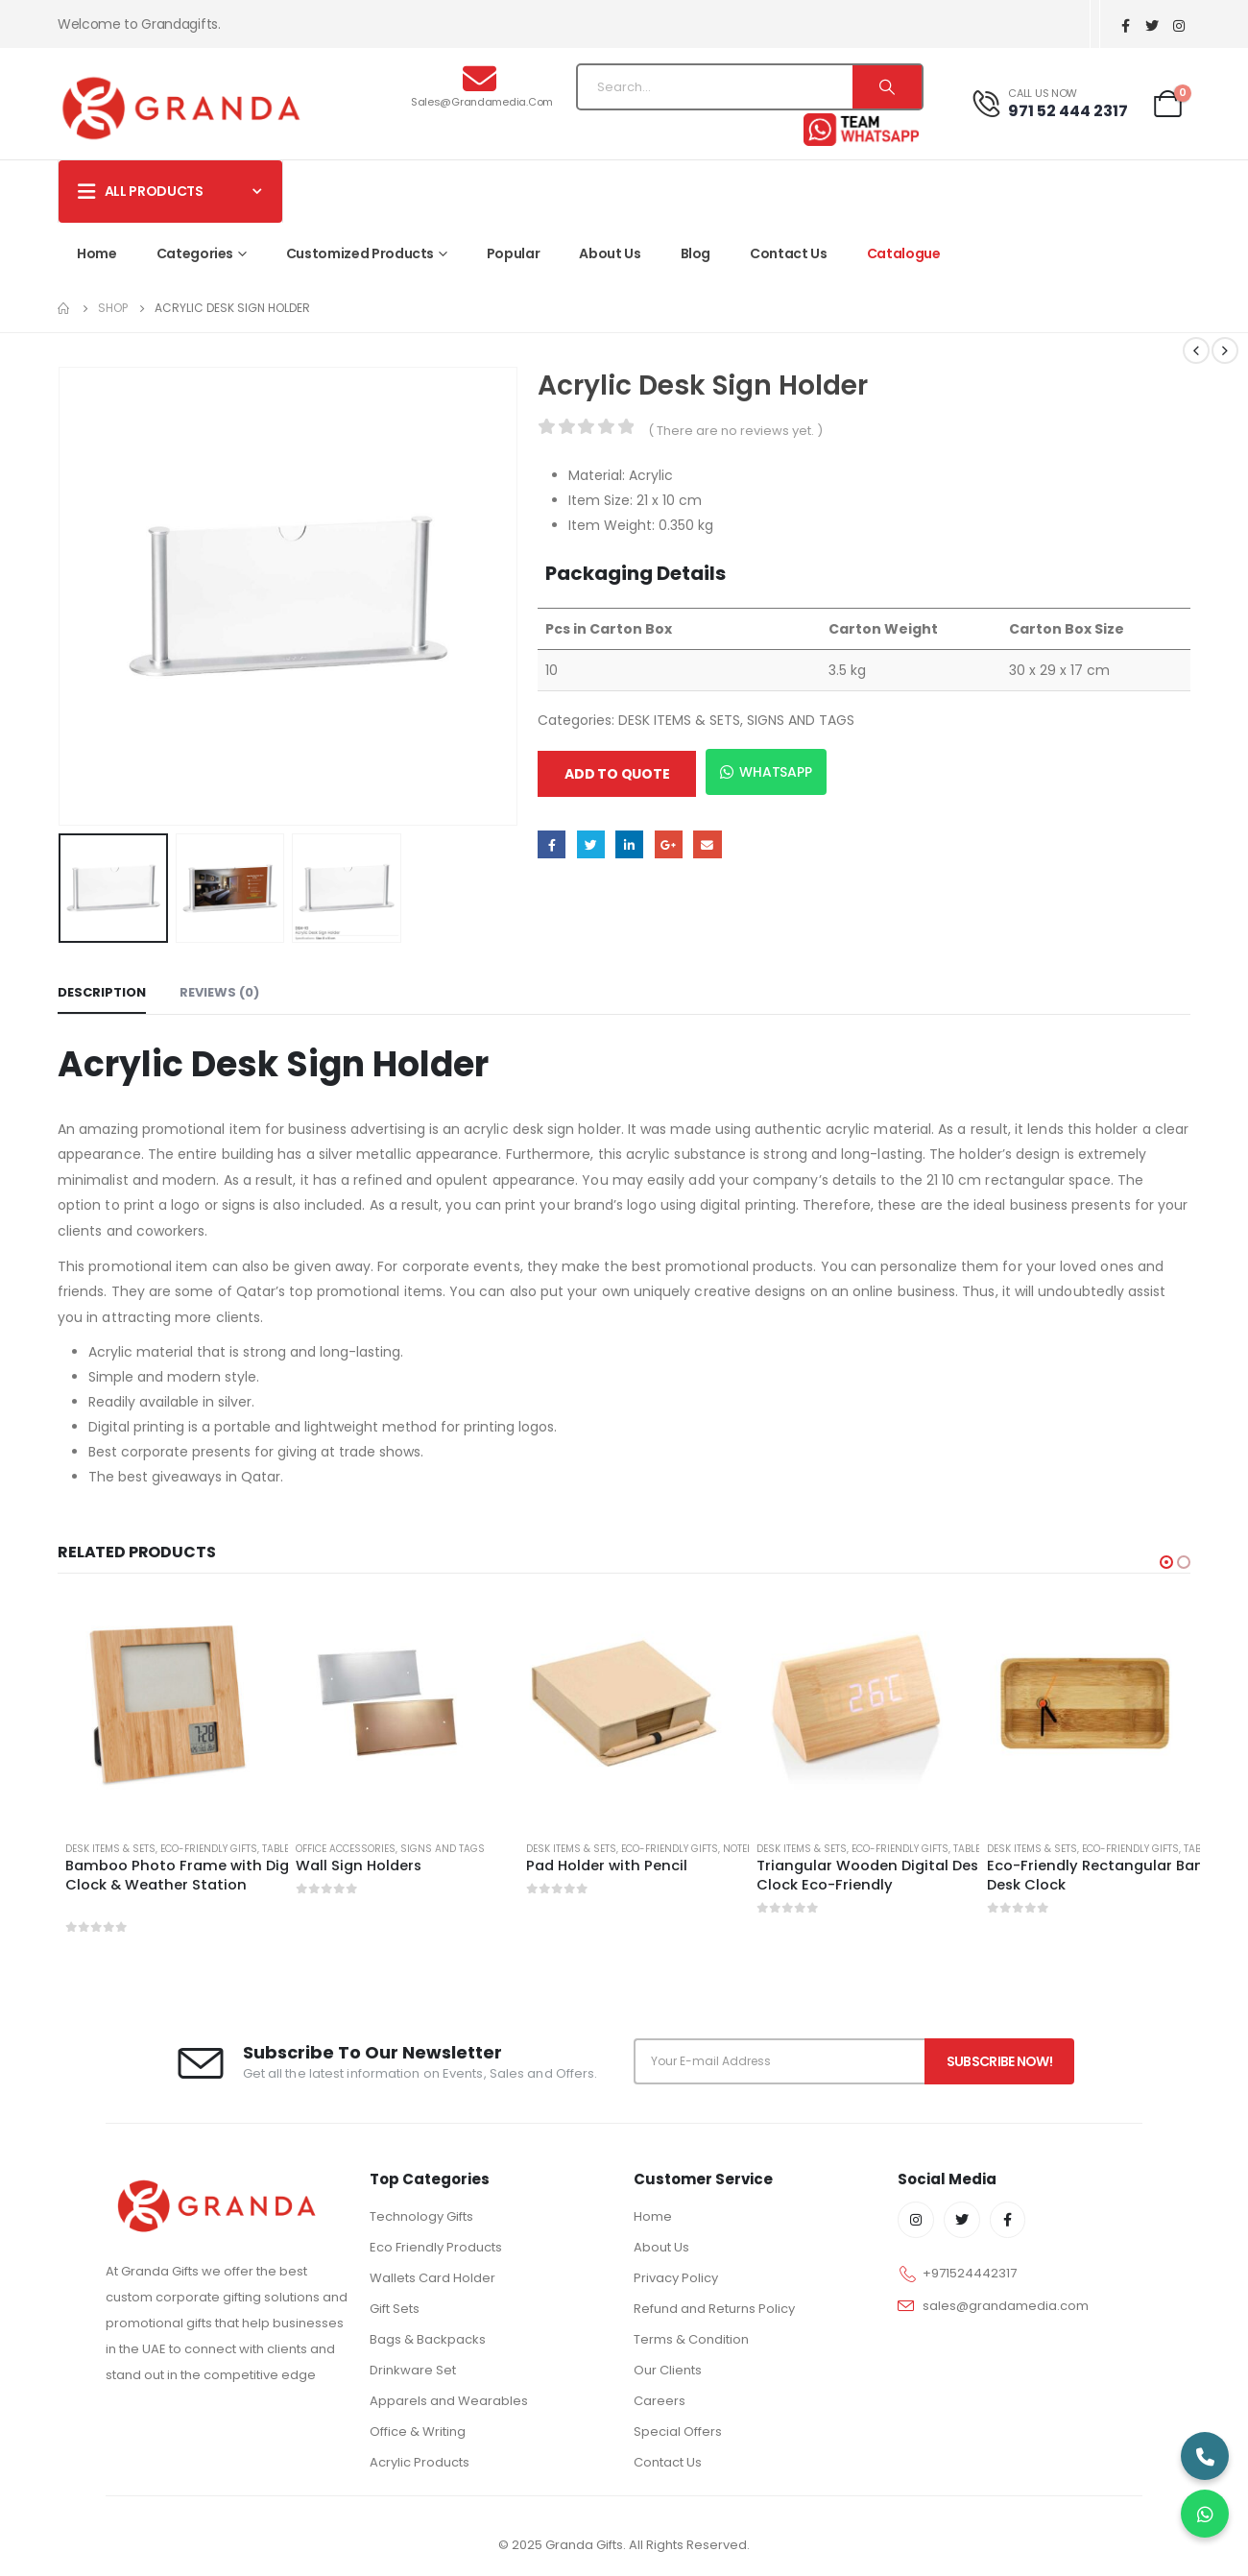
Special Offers (678, 2431)
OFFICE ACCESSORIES (346, 1849)
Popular (513, 253)
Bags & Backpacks (428, 2339)
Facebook (551, 844)
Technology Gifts (421, 2216)
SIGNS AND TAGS (800, 720)
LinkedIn (629, 844)
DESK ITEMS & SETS (679, 720)
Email (707, 844)
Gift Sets (395, 2308)
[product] (163, 1703)
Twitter (591, 844)
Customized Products (360, 253)
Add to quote (616, 773)
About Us (609, 253)
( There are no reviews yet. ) (735, 430)
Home (97, 253)
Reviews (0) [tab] (219, 992)
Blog (696, 253)
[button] (1166, 1562)
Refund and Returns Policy (714, 2308)
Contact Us (789, 253)
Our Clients (668, 2370)
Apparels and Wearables (449, 2401)
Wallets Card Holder (432, 2278)
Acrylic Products (419, 2462)
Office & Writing (418, 2431)
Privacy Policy (676, 2278)
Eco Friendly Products (436, 2247)
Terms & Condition (691, 2339)
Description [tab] (102, 992)
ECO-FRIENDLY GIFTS (208, 1849)
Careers (659, 2401)
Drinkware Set (413, 2370)
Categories (195, 253)
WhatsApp (765, 772)
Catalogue (904, 253)
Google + (669, 844)
